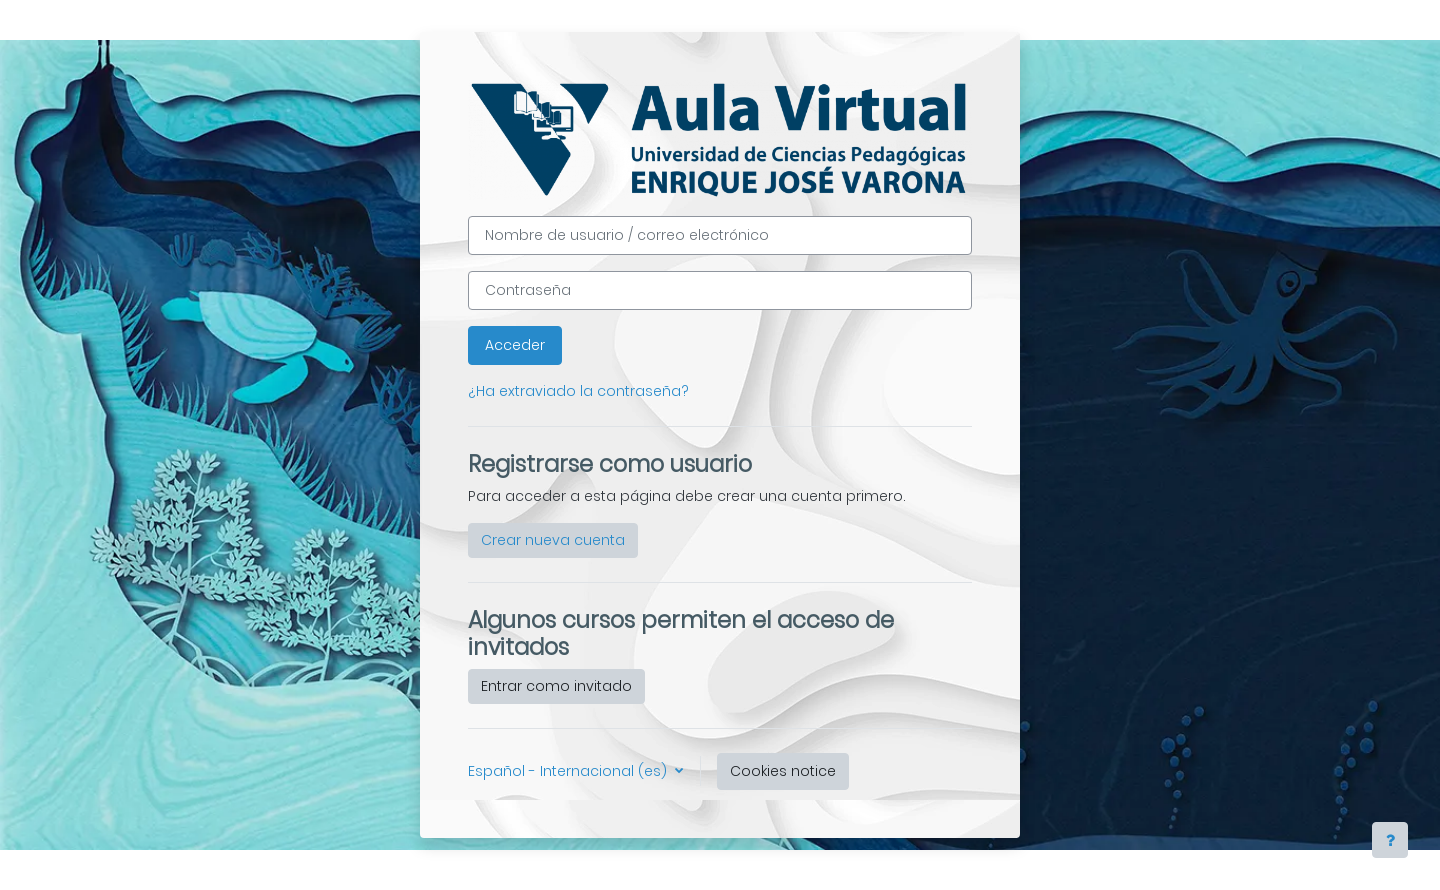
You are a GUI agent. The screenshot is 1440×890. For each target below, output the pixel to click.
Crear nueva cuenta (553, 540)
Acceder (515, 345)
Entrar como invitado (556, 686)
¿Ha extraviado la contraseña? (578, 391)
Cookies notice (783, 771)
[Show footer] (1390, 840)
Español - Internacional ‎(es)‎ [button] (569, 771)
